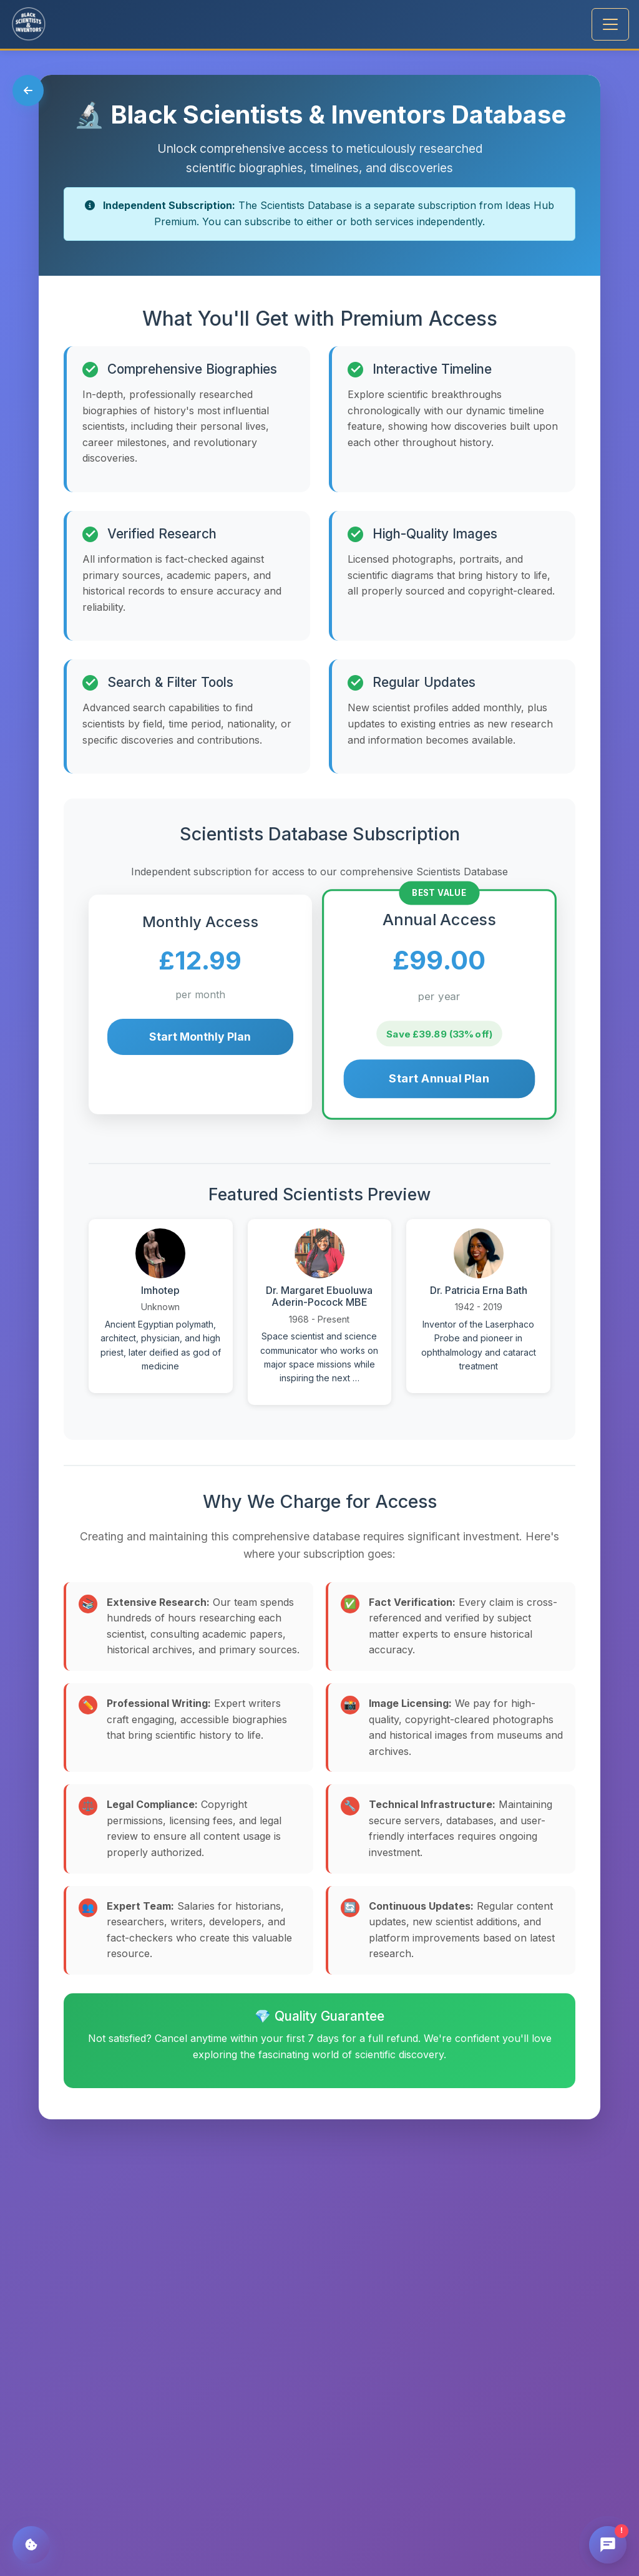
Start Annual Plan (439, 1079)
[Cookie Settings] (31, 2545)
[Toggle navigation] (610, 24)
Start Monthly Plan (200, 1036)
